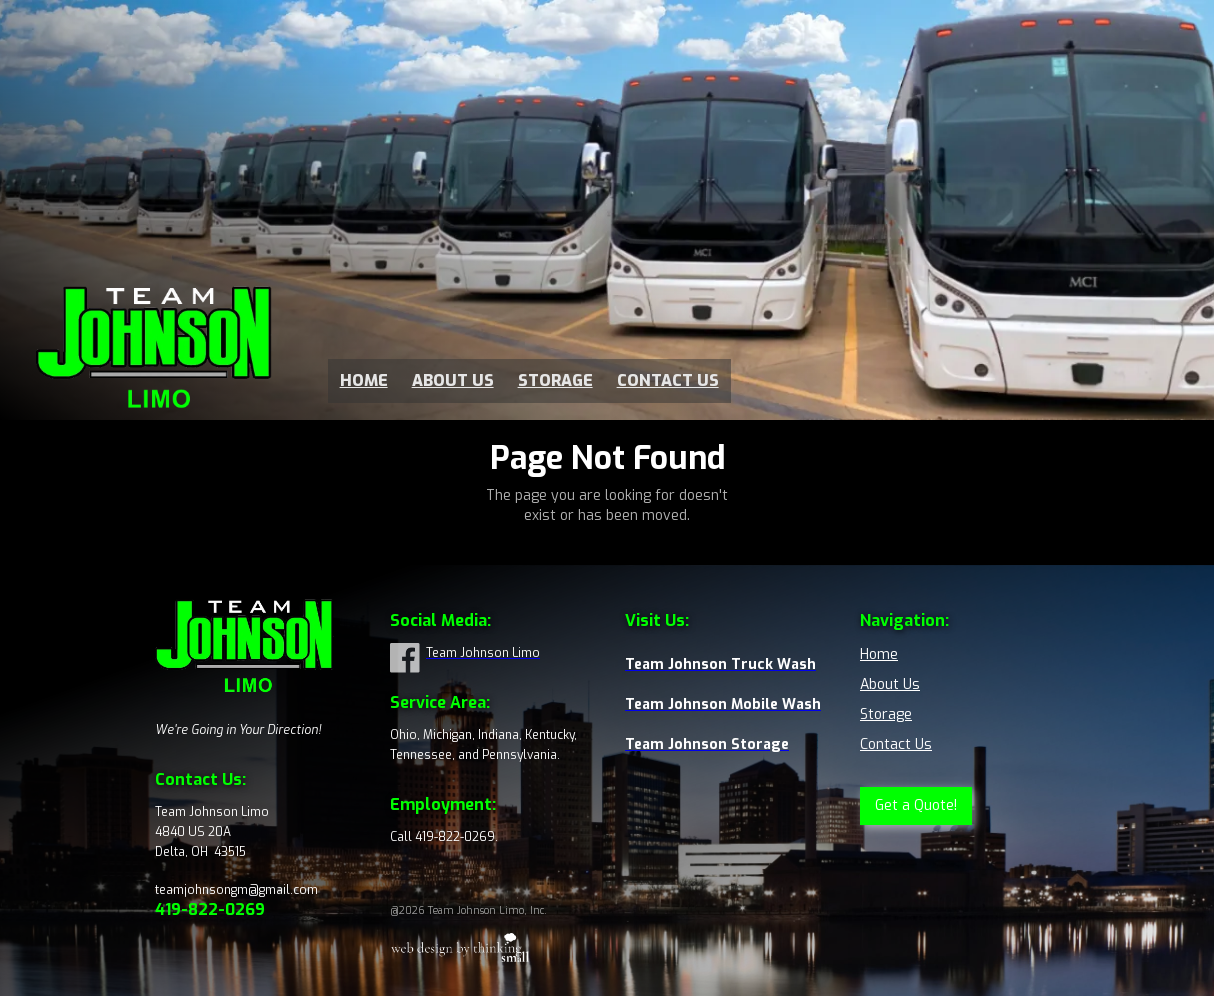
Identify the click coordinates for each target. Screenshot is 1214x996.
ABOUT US (453, 381)
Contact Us (896, 744)
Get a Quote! (916, 805)
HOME (364, 381)
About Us (890, 684)
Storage (886, 714)
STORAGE (555, 381)
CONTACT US (668, 381)
